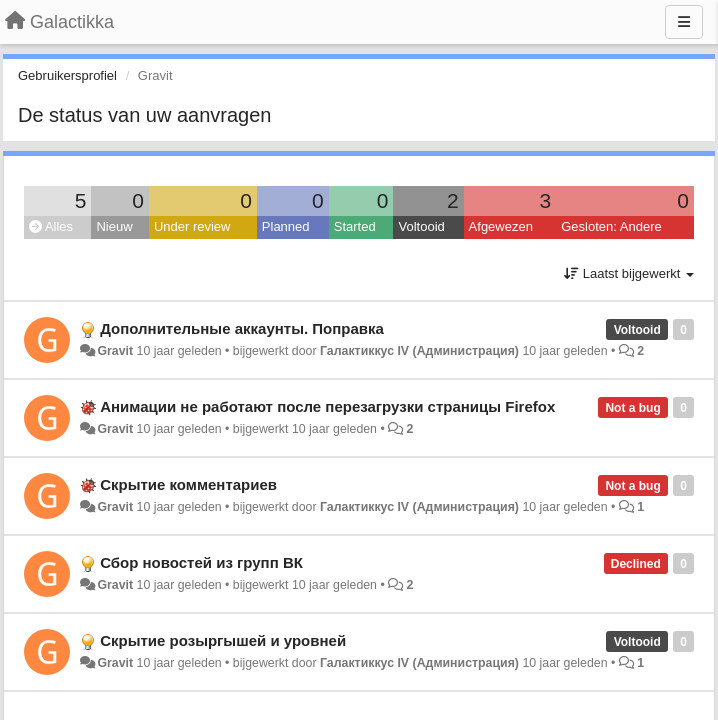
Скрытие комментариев (188, 484)
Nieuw (114, 226)
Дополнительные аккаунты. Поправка (242, 328)
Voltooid (421, 226)
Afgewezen (501, 226)
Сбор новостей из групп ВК (201, 562)
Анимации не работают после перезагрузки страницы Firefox (327, 406)
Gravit (115, 351)
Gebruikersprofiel (67, 75)
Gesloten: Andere (611, 226)
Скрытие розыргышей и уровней (223, 640)
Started (355, 226)
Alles (51, 226)
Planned (286, 226)
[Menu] (684, 22)
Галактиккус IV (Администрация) (419, 351)
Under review (192, 226)
